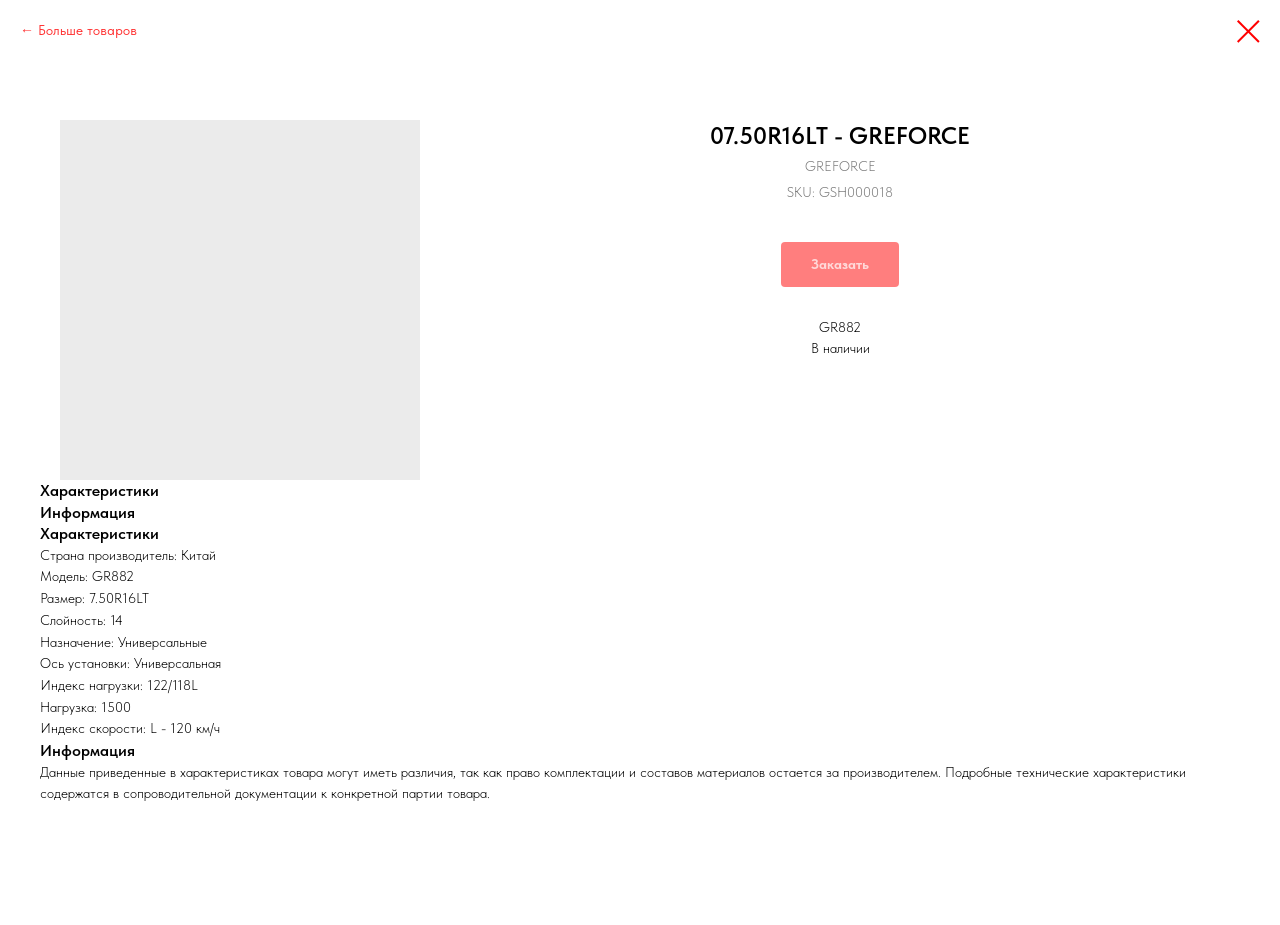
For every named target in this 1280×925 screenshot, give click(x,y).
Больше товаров (87, 30)
